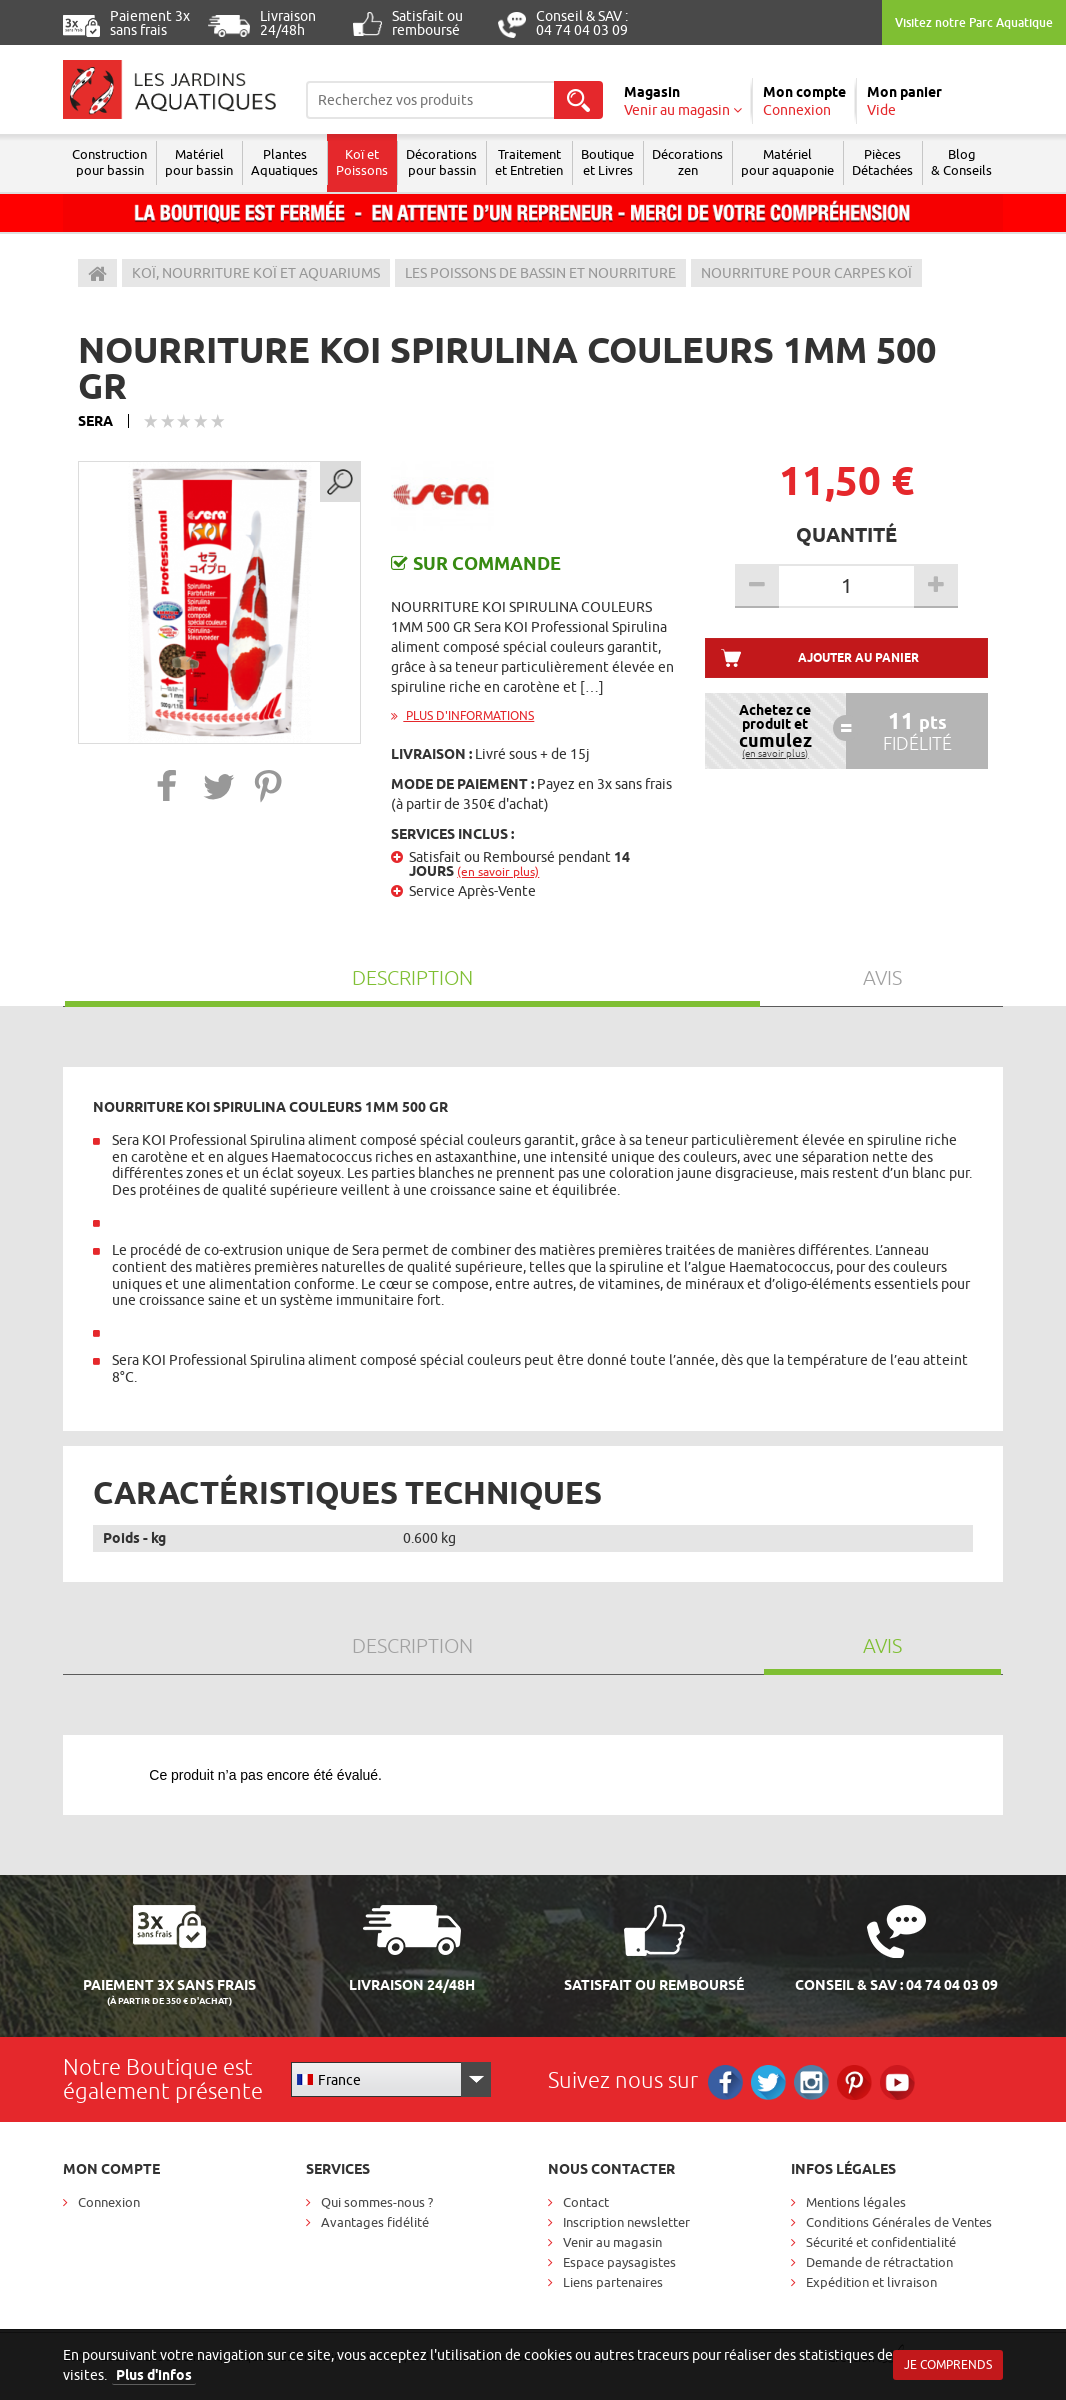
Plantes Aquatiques (284, 162)
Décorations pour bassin (441, 162)
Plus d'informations (462, 715)
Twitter (768, 2082)
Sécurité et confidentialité (881, 2242)
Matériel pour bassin (199, 162)
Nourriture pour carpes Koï (806, 273)
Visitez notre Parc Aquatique (974, 22)
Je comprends (948, 2364)
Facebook (725, 2082)
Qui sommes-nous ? (377, 2202)
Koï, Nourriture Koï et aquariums (256, 273)
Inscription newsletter (626, 2222)
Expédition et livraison (871, 2282)
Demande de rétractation (879, 2262)
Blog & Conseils (961, 162)
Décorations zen (687, 162)
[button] (167, 785)
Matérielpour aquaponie (787, 162)
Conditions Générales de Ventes (899, 2222)
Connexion (109, 2202)
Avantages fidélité (375, 2222)
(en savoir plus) (498, 871)
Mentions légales (856, 2202)
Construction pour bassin (109, 162)
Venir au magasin (612, 2242)
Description (412, 977)
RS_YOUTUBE (897, 2082)
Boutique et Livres (607, 162)
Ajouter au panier (858, 657)
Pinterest (854, 2082)
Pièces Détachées (882, 162)
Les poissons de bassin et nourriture (540, 273)
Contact (586, 2202)
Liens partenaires (613, 2282)
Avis (882, 977)
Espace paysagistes (619, 2262)
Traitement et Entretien (529, 162)
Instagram (811, 2082)
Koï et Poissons (362, 162)
